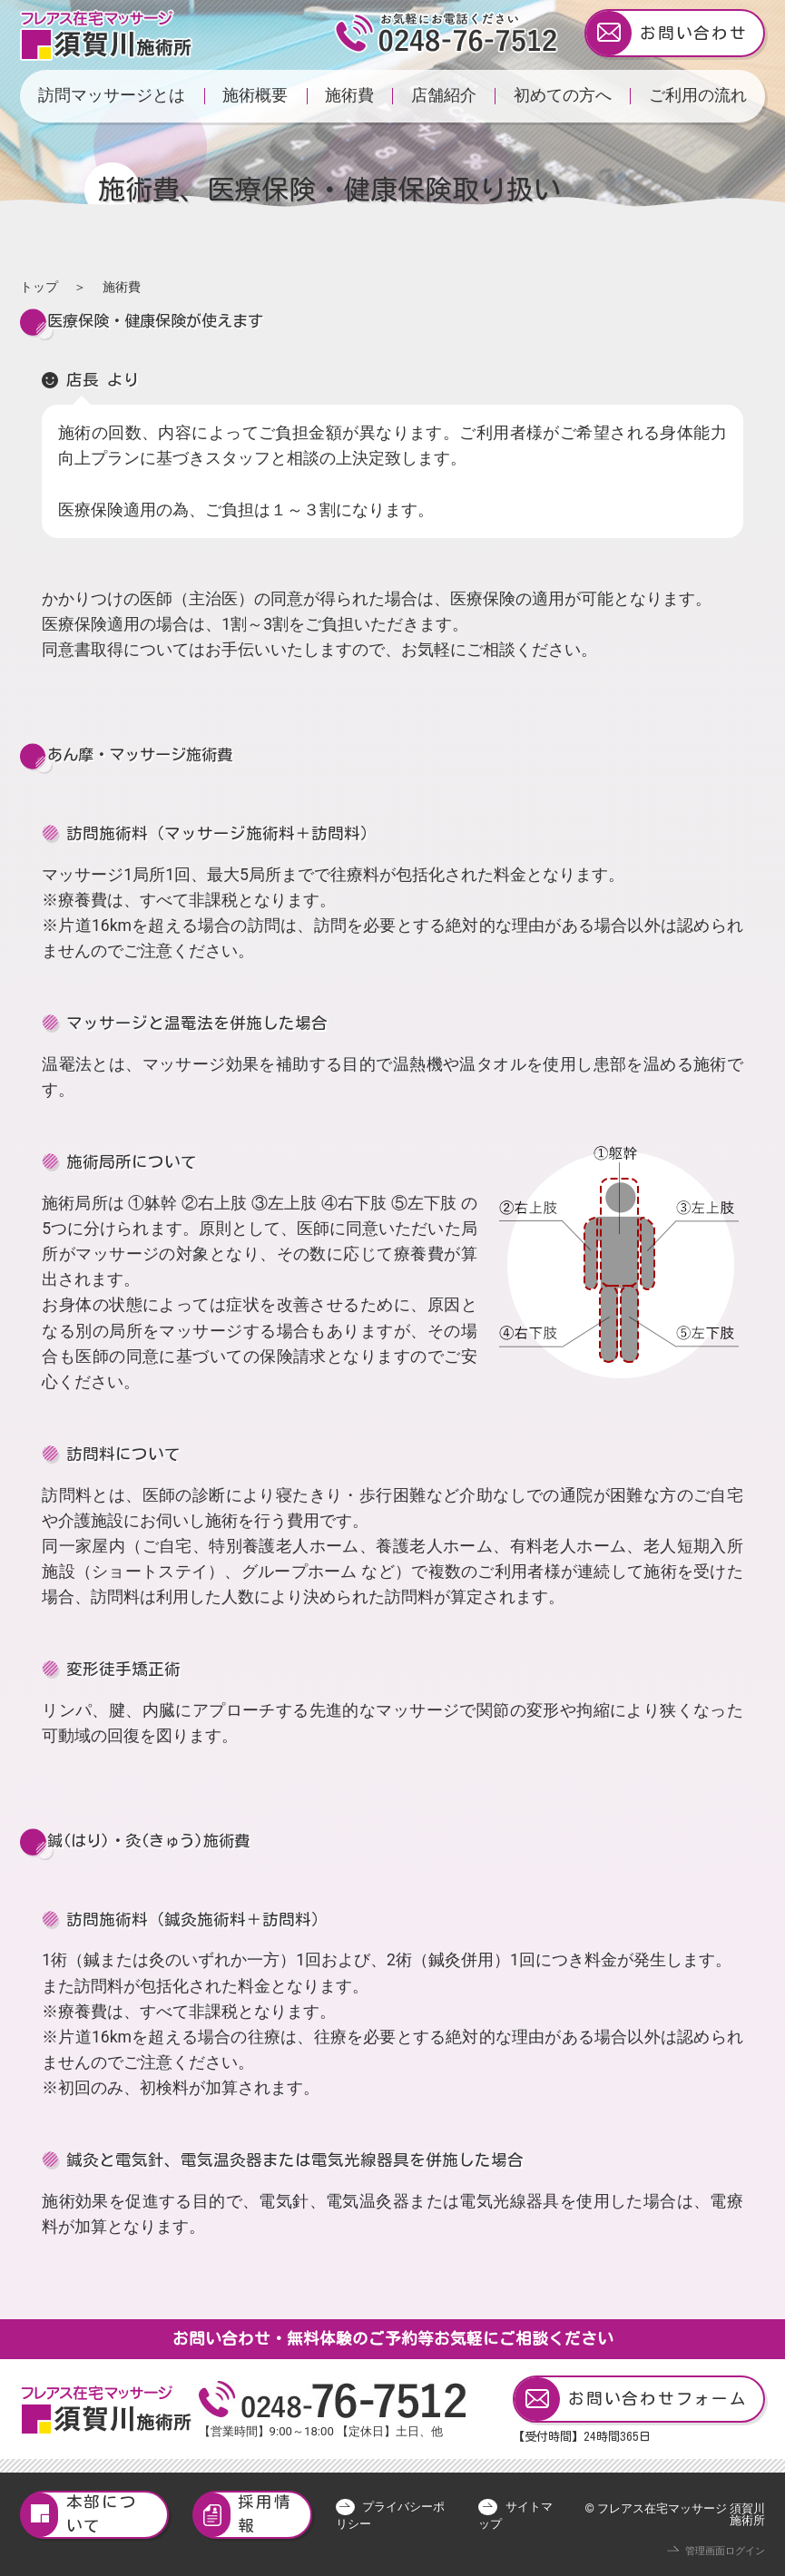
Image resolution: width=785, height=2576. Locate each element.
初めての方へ (563, 95)
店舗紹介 (443, 95)
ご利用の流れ (698, 95)
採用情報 (243, 2515)
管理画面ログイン (725, 2551)
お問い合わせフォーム (631, 2399)
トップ (39, 286)
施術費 (349, 95)
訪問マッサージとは (111, 95)
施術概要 (255, 95)
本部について (80, 2515)
